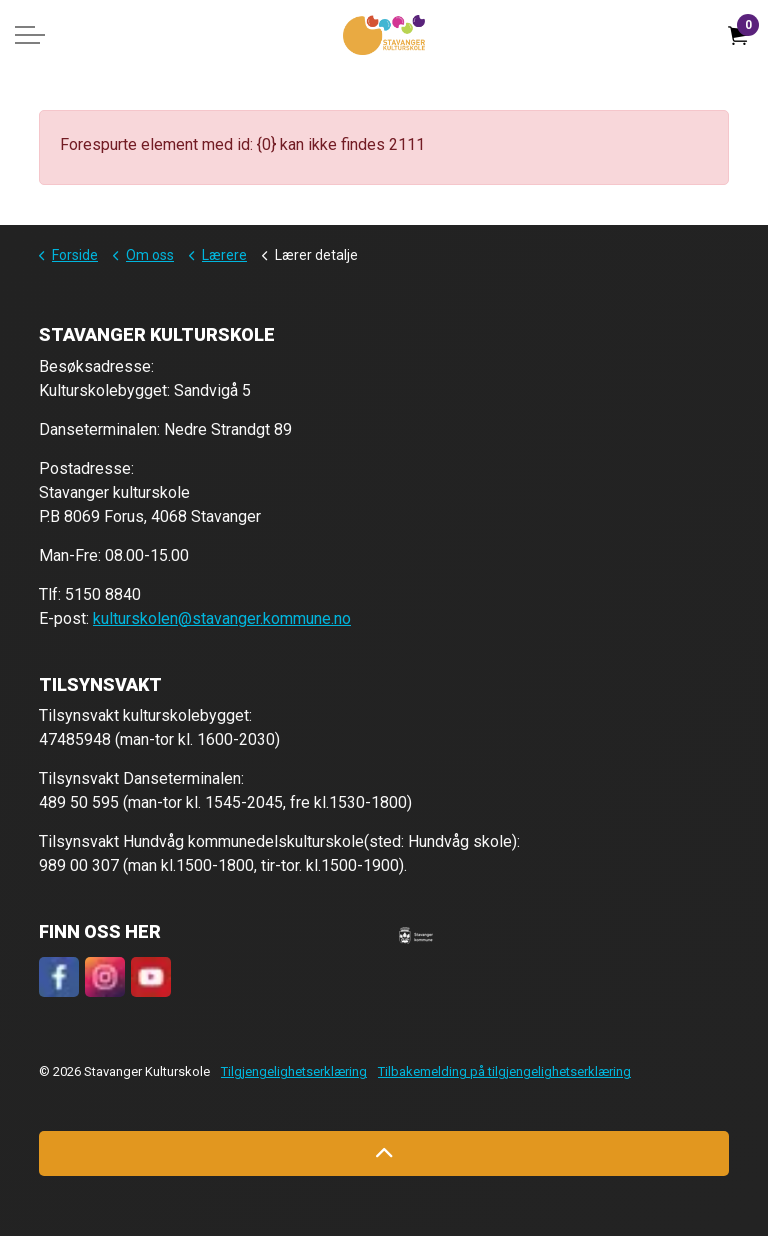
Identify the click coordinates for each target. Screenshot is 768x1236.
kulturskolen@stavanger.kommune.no (222, 618)
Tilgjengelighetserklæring (294, 1071)
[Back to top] (384, 1153)
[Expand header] (30, 35)
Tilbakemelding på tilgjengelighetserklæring (504, 1071)
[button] (416, 935)
